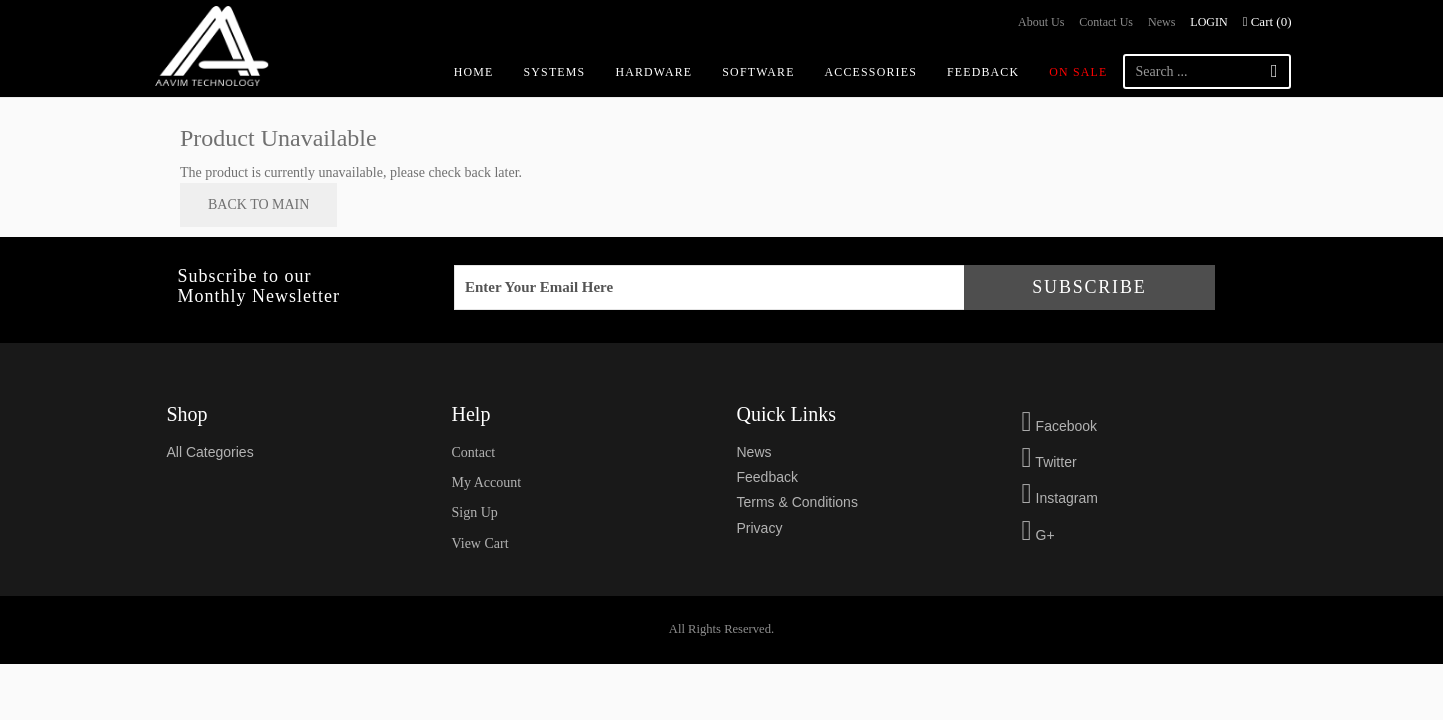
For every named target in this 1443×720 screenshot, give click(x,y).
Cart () (1267, 21)
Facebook (1060, 426)
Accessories (871, 72)
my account (487, 482)
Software (758, 72)
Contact (474, 452)
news (754, 452)
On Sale (1078, 72)
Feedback (983, 72)
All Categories (210, 452)
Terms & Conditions (797, 502)
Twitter (1049, 462)
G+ (1038, 535)
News (1161, 22)
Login (1208, 22)
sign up (475, 512)
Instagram (1060, 498)
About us (1041, 22)
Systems (555, 72)
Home (474, 72)
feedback (767, 477)
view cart (480, 543)
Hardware (653, 72)
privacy (760, 528)
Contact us (1106, 22)
